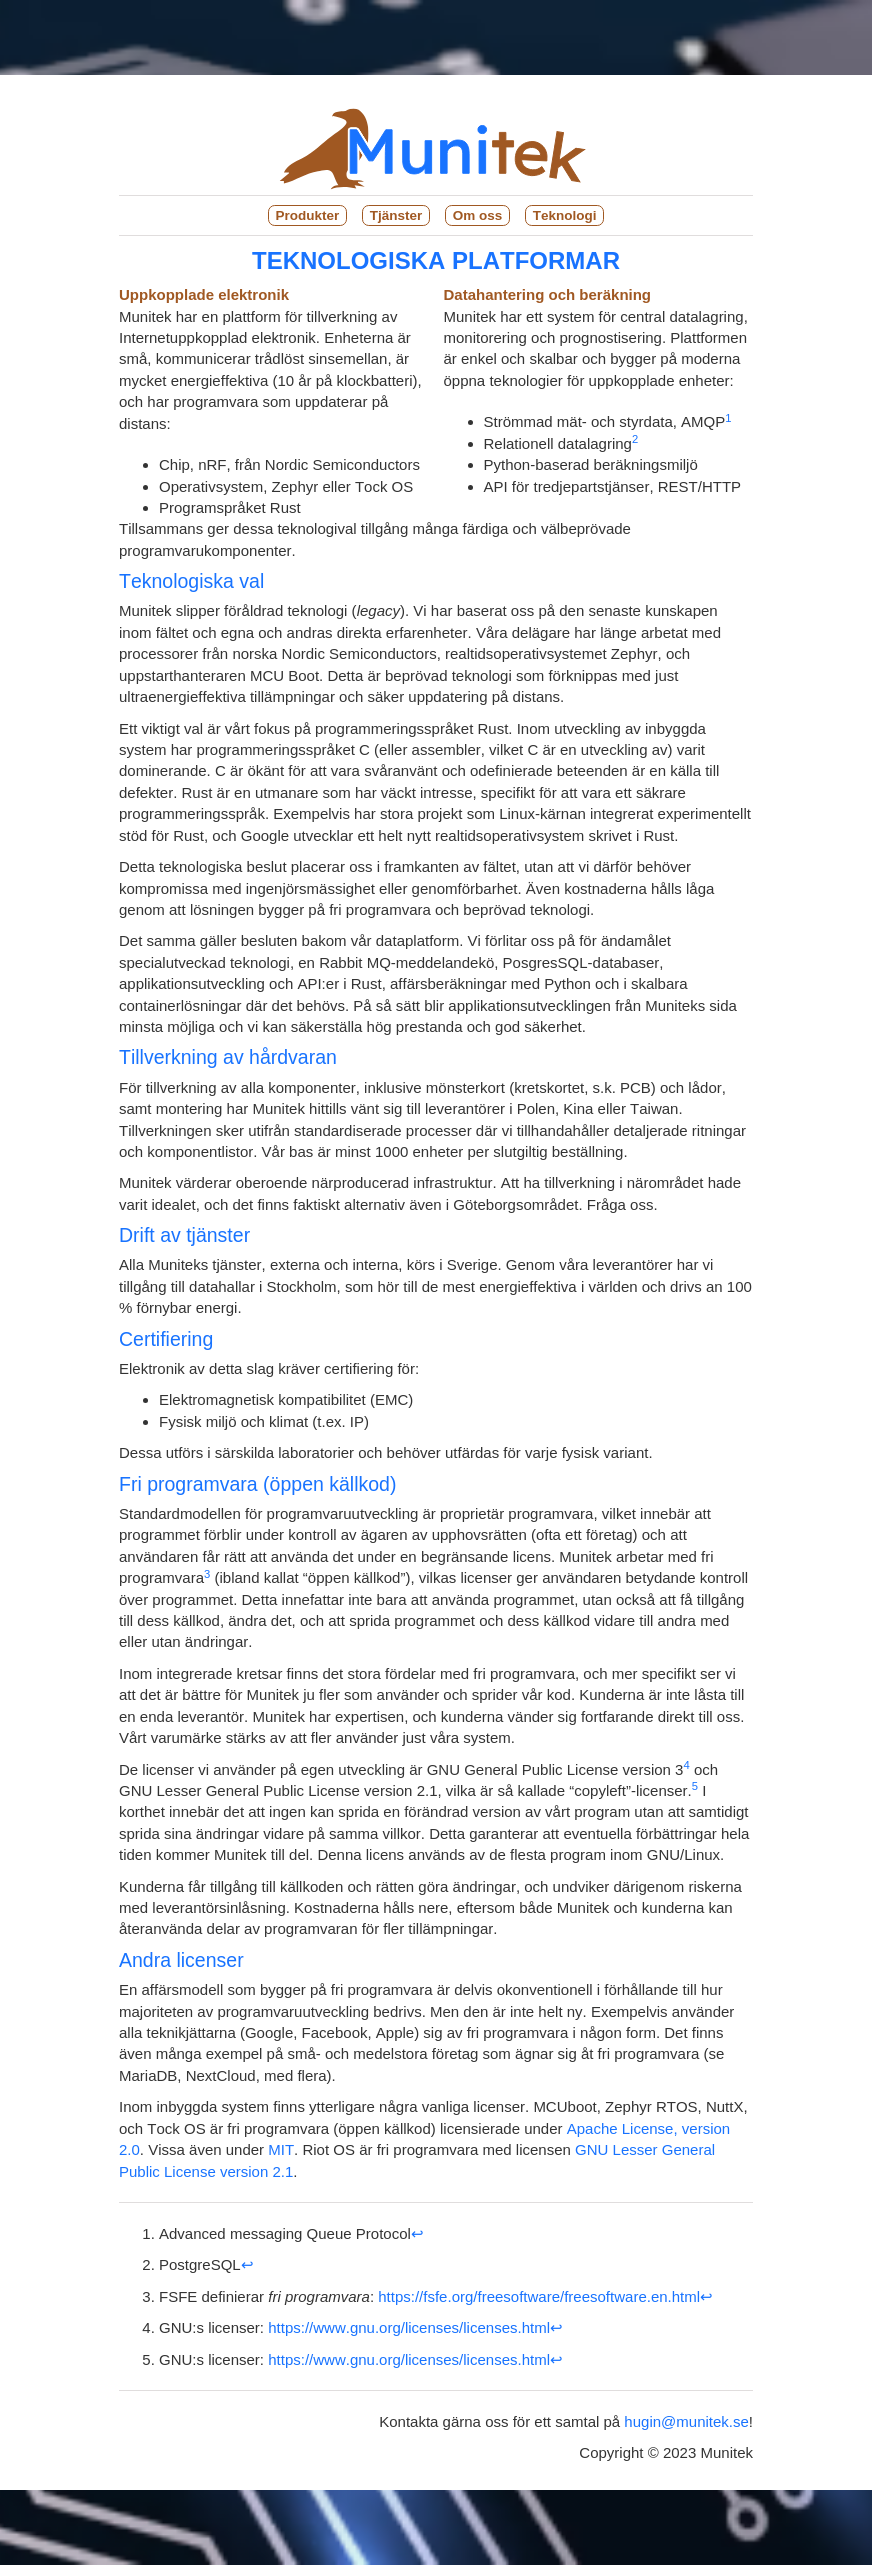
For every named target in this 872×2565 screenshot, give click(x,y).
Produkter (308, 215)
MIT (281, 2149)
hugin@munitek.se (686, 2421)
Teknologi (565, 215)
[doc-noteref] (728, 421)
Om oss (478, 215)
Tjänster (396, 215)
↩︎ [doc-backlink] (417, 2233)
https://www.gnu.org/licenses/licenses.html (409, 2327)
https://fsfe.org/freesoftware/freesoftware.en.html (539, 2296)
